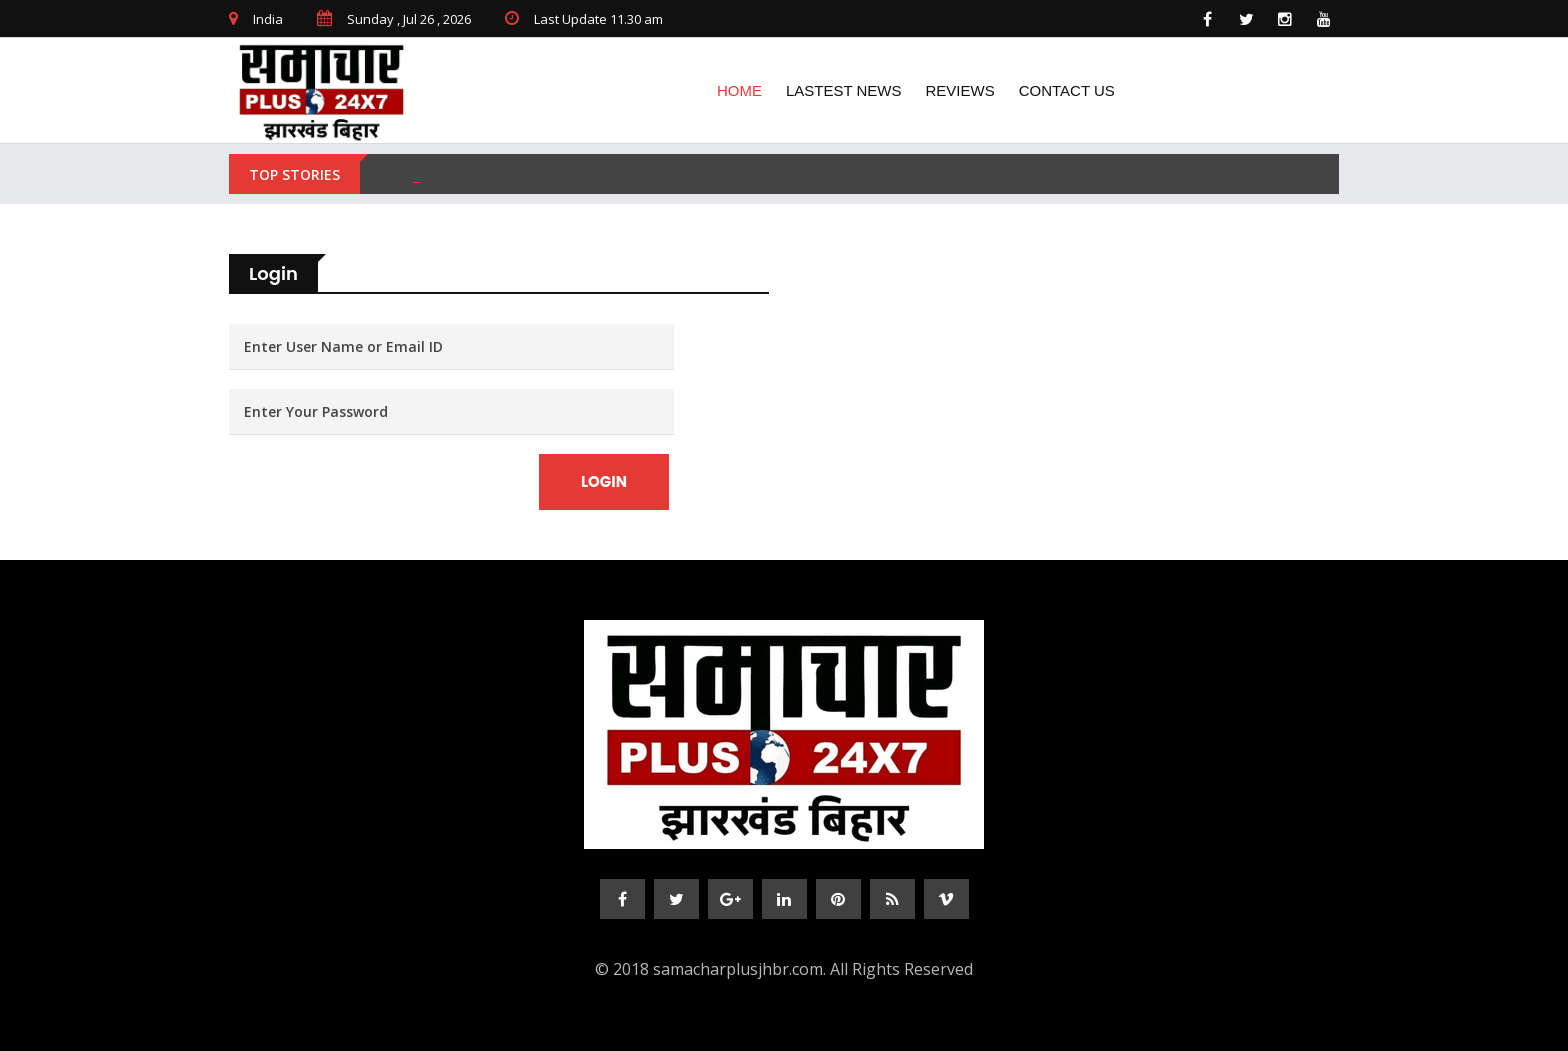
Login (604, 481)
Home (739, 90)
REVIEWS (960, 90)
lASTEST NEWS (844, 90)
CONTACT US (1081, 90)
